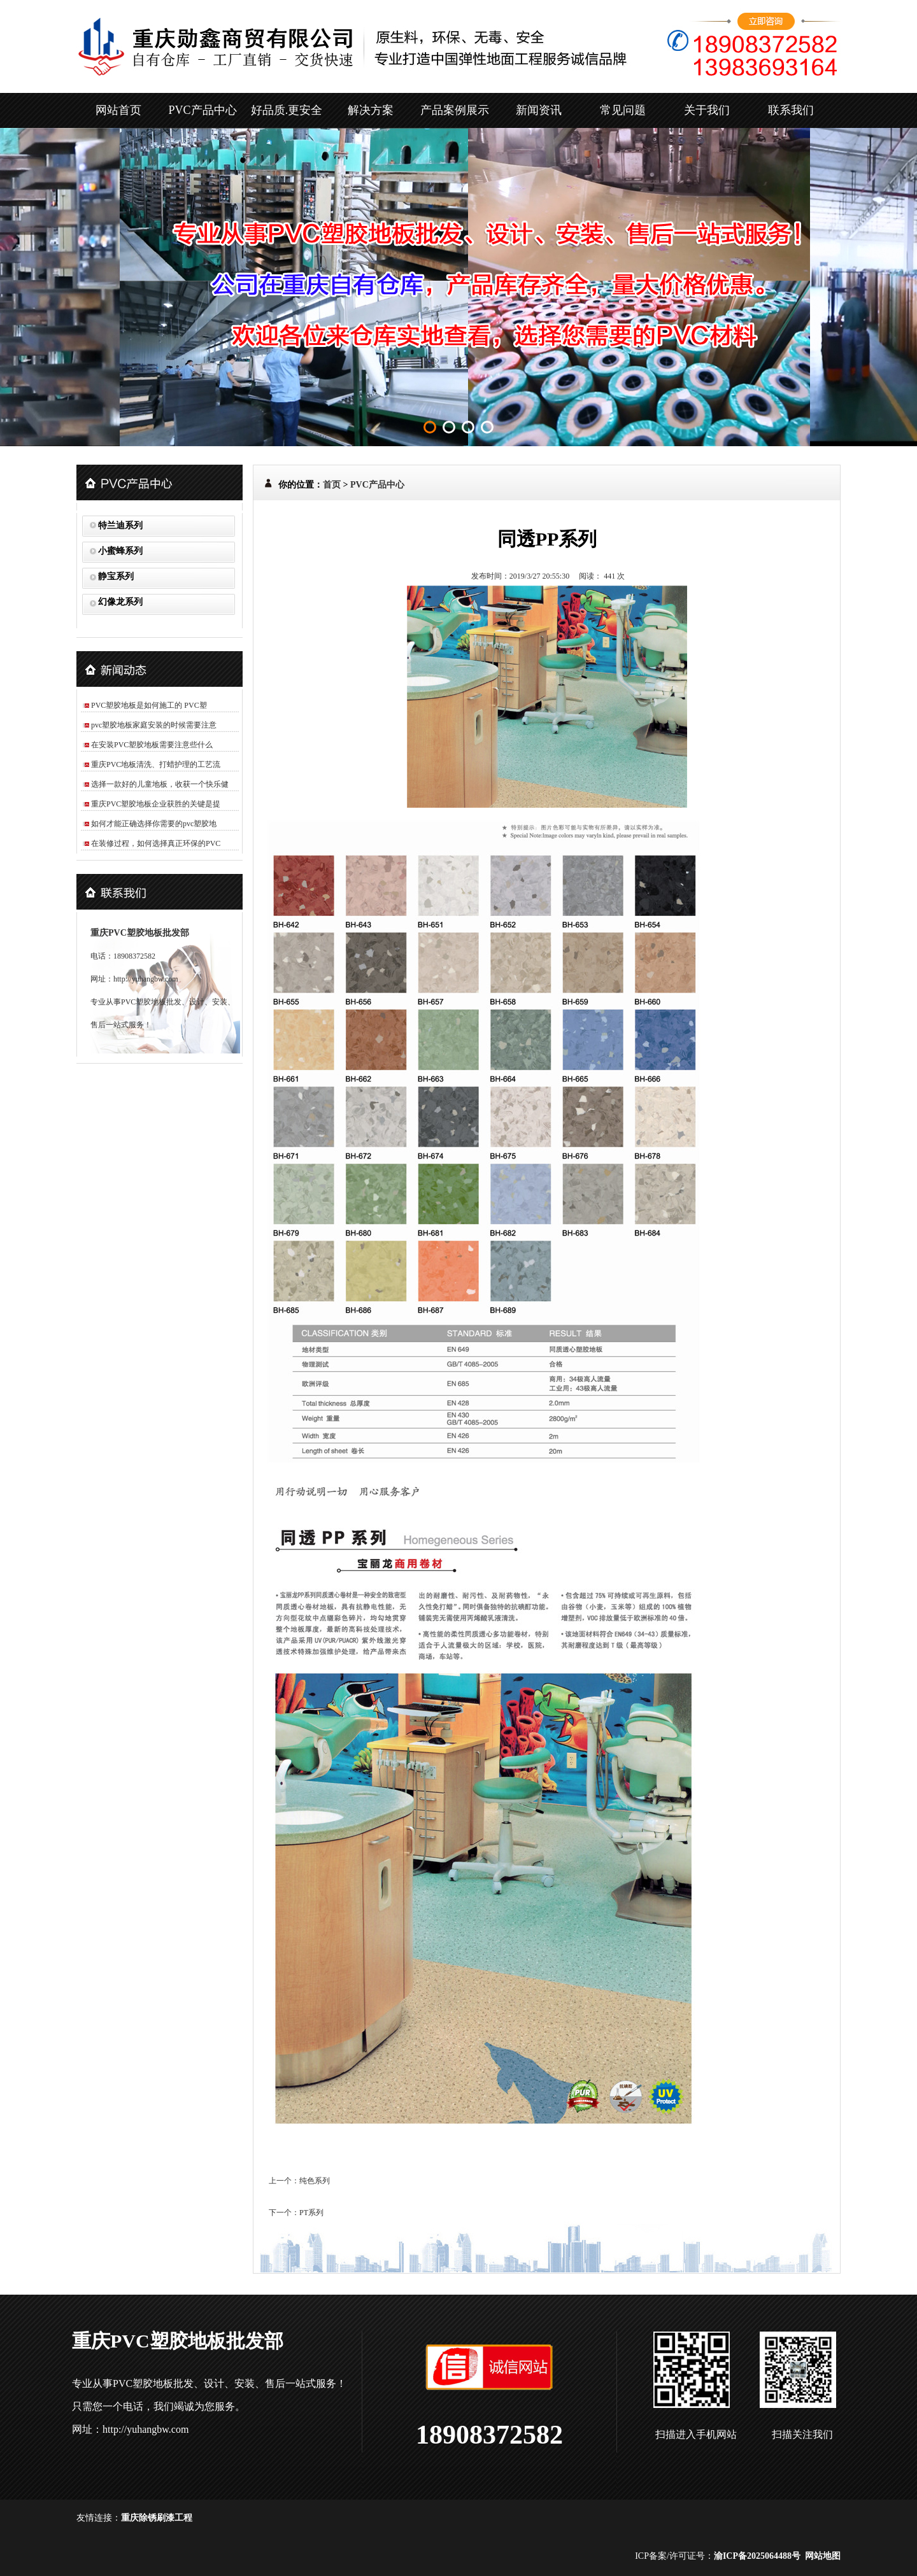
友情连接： (98, 2518)
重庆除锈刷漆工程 (156, 2518)
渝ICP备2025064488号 (757, 2556)
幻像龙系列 (120, 602)
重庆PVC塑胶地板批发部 (139, 933)
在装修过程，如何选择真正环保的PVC (155, 843)
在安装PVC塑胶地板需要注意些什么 (152, 744)
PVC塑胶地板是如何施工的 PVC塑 (149, 705)
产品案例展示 (454, 110)
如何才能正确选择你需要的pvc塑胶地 (154, 823)
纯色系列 (314, 2180)
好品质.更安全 (287, 110)
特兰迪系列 (120, 525)
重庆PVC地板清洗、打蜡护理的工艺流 (155, 764)
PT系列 (311, 2212)
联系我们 (791, 110)
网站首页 (118, 110)
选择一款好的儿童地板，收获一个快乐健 (160, 784)
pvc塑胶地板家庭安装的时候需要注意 (154, 725)
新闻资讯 (539, 110)
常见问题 (623, 110)
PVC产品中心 (202, 110)
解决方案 (371, 110)
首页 (332, 484)
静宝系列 (116, 576)
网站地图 (823, 2556)
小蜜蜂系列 (120, 551)
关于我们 (707, 110)
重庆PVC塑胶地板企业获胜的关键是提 (155, 803)
